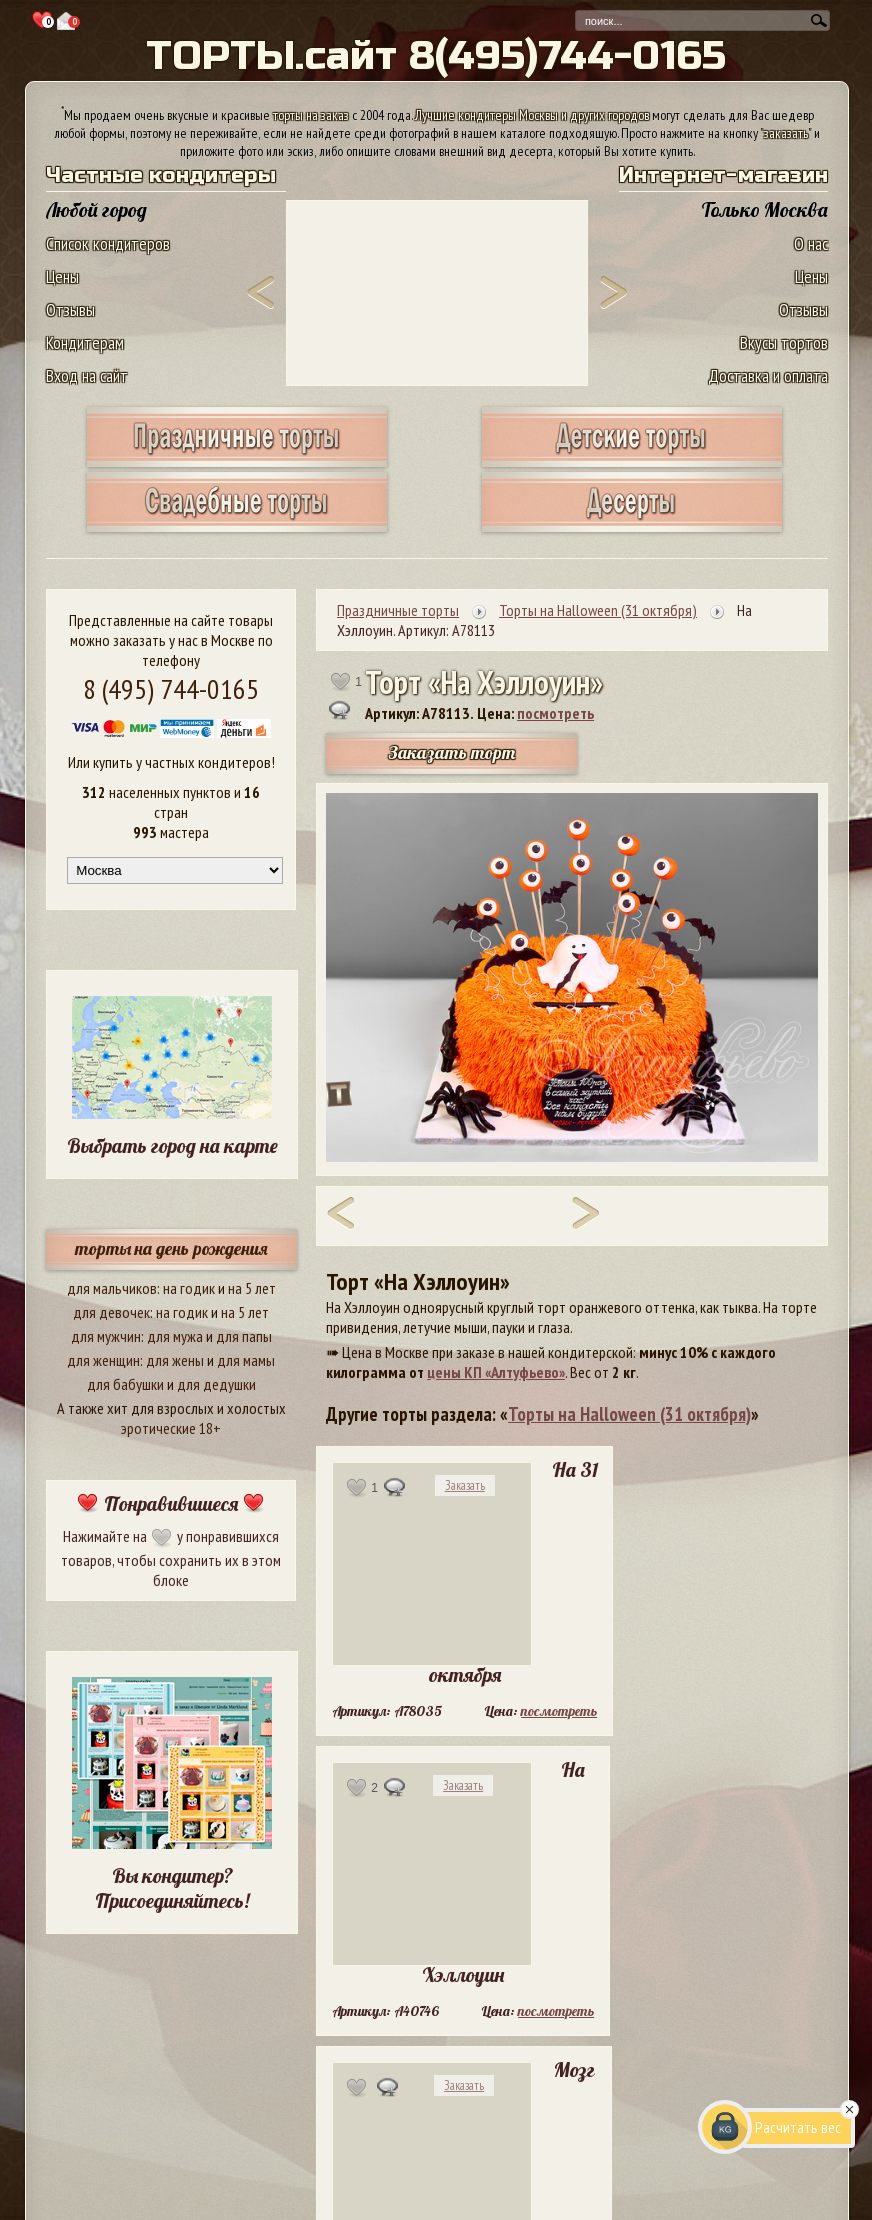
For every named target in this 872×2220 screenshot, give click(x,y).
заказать (786, 133)
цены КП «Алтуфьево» (496, 1372)
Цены (62, 276)
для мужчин (106, 1336)
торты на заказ (311, 115)
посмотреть (555, 713)
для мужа (175, 1336)
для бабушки (125, 1384)
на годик (189, 1288)
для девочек (111, 1312)
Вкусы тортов (784, 342)
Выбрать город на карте (172, 1145)
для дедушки (216, 1384)
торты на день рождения (171, 1248)
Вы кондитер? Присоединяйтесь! (172, 1888)
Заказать (465, 1485)
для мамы (246, 1360)
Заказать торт (452, 752)
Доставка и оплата (768, 375)
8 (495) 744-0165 (171, 688)
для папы (244, 1336)
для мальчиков (112, 1288)
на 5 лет (252, 1288)
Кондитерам (85, 342)
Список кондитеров (108, 243)
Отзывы (70, 309)
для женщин (103, 1360)
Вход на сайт (87, 375)
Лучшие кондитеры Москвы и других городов (532, 115)
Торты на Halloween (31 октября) (629, 1414)
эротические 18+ (171, 1428)
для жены (175, 1360)
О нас (811, 243)
